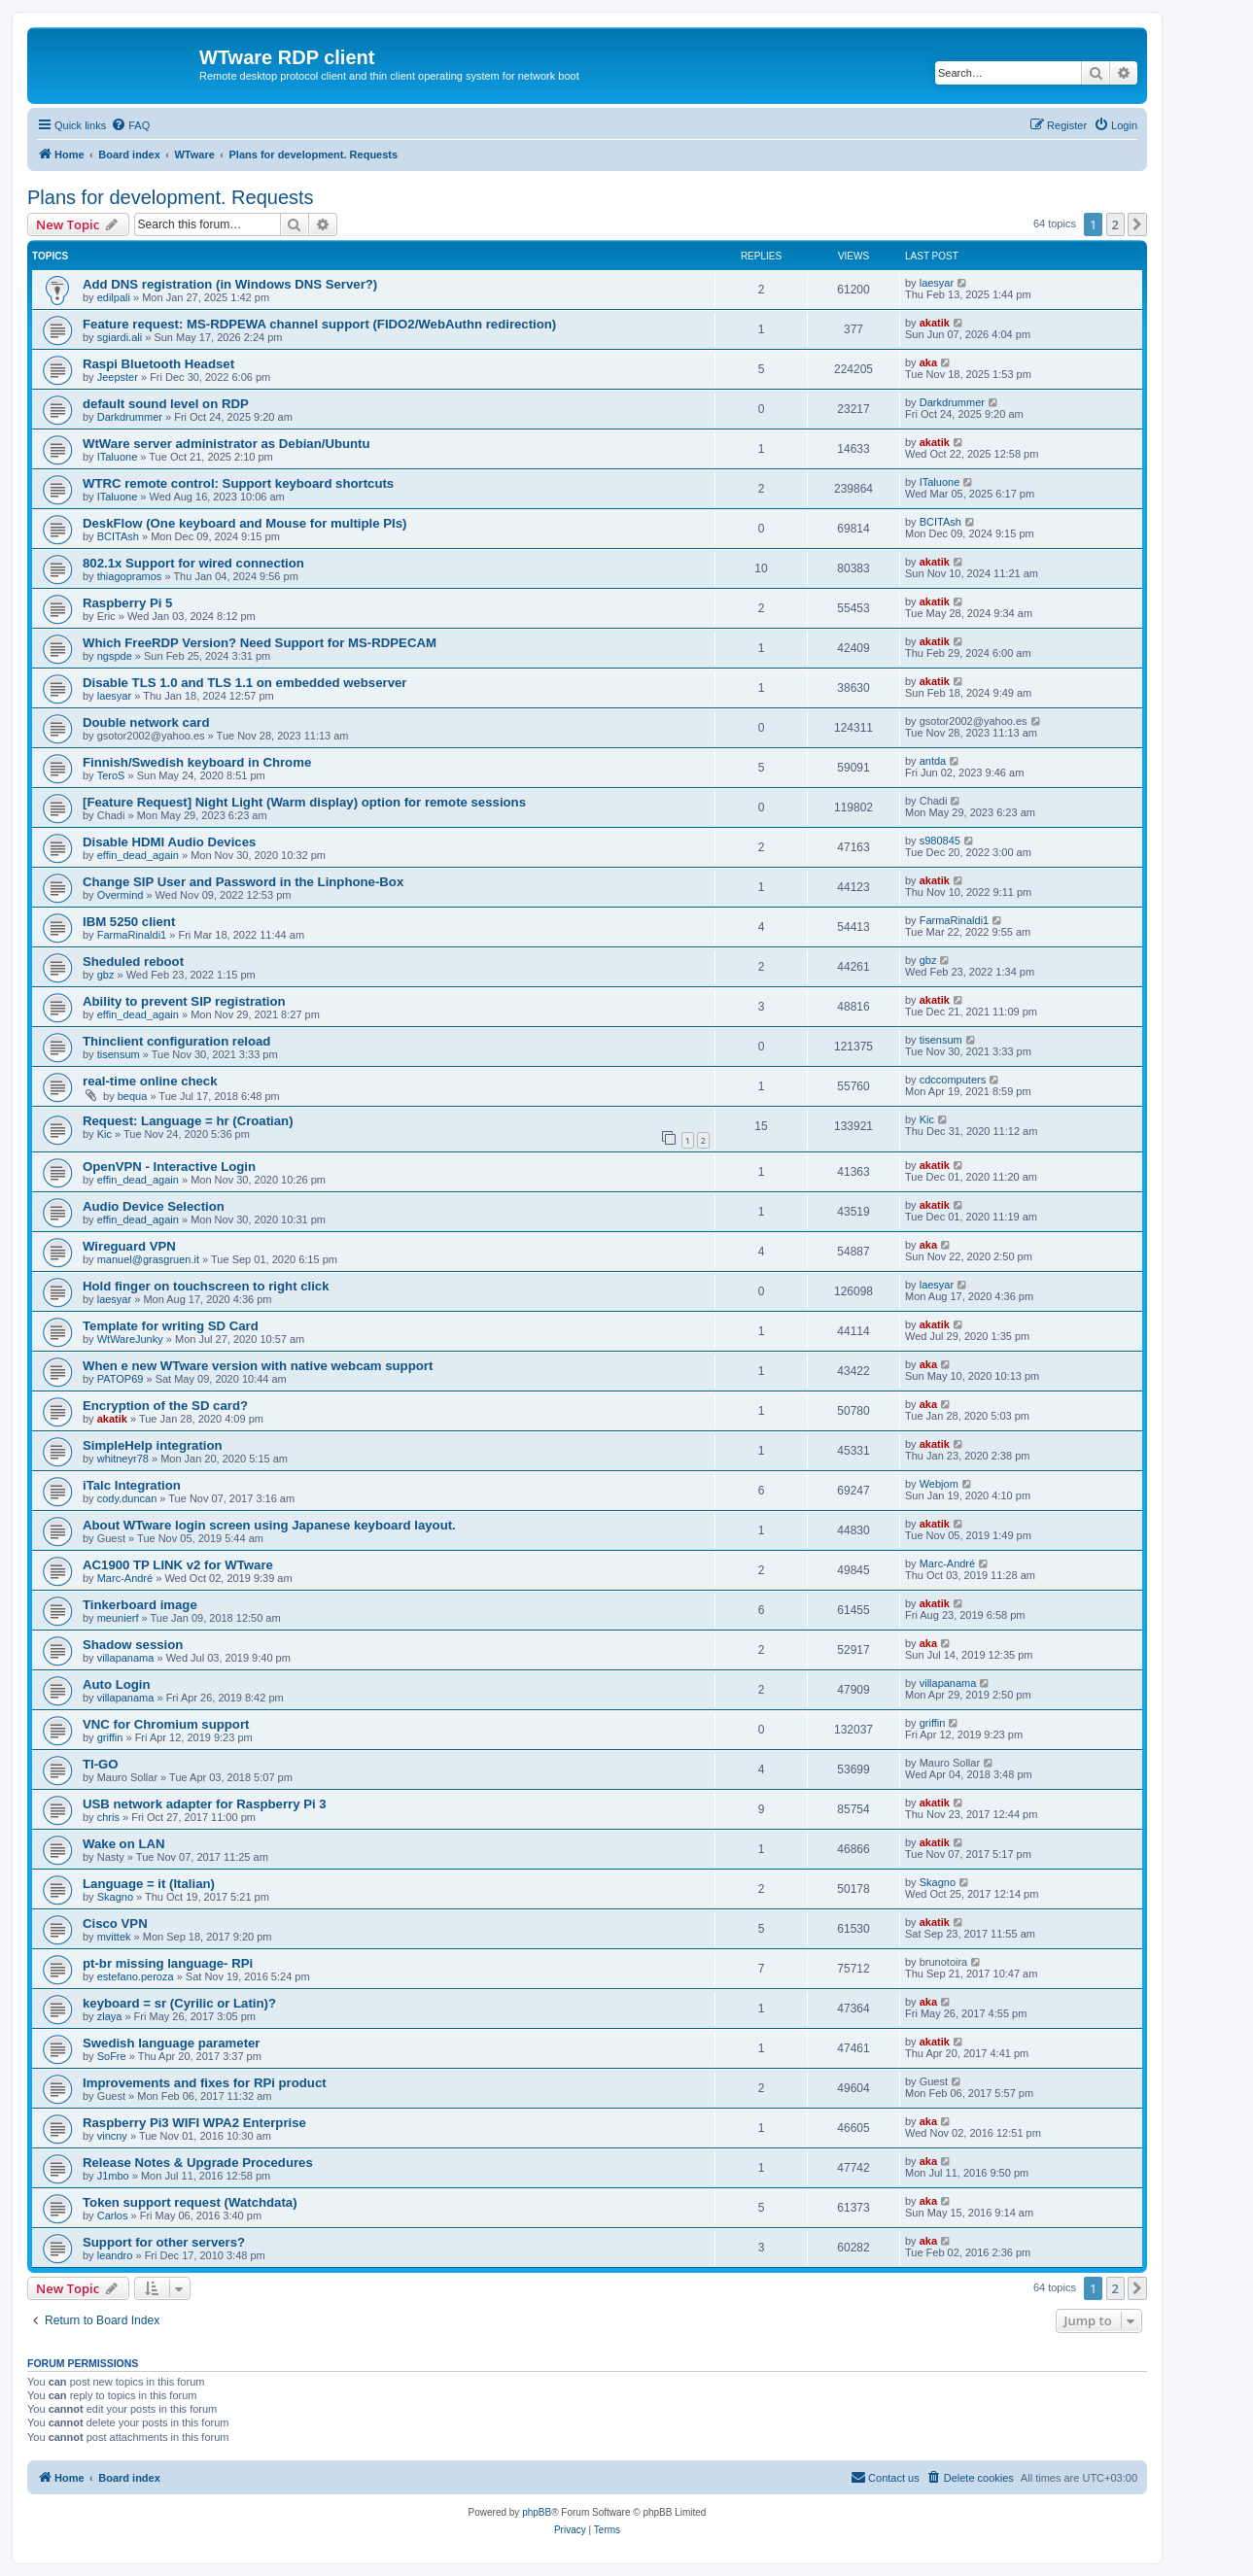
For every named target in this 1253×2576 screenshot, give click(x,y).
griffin (110, 1737)
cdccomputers (953, 1079)
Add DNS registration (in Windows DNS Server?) (230, 284)
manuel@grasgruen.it (148, 1259)
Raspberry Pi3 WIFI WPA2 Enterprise (194, 2122)
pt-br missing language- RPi (168, 1963)
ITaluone (117, 457)
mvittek (114, 1936)
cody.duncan (127, 1498)
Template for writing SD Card (171, 1326)
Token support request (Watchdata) (190, 2202)
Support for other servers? (164, 2242)
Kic (104, 1134)
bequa (133, 1096)
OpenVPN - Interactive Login (169, 1166)
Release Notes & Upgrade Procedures (198, 2162)
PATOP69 (120, 1379)
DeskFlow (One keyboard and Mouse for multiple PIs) (244, 523)
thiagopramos (129, 576)
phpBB (536, 2512)
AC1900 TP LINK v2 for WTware (178, 1565)
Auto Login (117, 1684)
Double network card (146, 722)
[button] (1137, 224)
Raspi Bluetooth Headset (158, 364)
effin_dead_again (138, 855)
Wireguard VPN (129, 1246)
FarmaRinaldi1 (132, 935)
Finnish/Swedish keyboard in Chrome (197, 762)
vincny (112, 2136)
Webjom (939, 1484)
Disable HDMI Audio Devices (169, 842)
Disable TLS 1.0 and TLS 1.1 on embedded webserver (244, 682)
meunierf (118, 1618)
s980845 (940, 840)
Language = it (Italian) (149, 1883)
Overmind (120, 895)
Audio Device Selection (154, 1206)
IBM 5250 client (129, 921)
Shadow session (133, 1644)
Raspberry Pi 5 (127, 603)
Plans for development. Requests (170, 197)
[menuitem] (130, 125)
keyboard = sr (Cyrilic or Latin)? (179, 2003)
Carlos (112, 2215)
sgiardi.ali (119, 337)
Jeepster (117, 377)
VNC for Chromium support (166, 1724)
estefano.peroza (135, 1976)
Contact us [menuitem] (885, 2477)
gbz (106, 974)
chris (108, 1817)
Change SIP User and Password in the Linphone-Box (243, 882)
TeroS (111, 775)
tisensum (118, 1054)
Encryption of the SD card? (165, 1405)
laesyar (937, 283)
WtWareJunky (130, 1339)
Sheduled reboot (133, 961)
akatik (935, 322)
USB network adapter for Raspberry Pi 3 (205, 1804)
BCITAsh (118, 536)
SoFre (111, 2056)
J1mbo (113, 2175)
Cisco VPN (115, 1923)
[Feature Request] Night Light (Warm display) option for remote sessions (304, 802)
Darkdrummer (129, 417)
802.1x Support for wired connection (193, 563)
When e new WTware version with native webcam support (258, 1365)
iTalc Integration (132, 1485)
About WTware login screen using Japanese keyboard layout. (269, 1525)
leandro (115, 2255)
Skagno (115, 1897)
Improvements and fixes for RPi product (205, 2083)
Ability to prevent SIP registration (184, 1001)
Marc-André (125, 1578)
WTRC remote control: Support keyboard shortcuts (238, 483)
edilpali (113, 297)
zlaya (109, 2016)
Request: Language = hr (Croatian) (188, 1121)
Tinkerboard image (140, 1604)
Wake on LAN (124, 1844)
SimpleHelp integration (153, 1445)
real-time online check (150, 1081)
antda (933, 761)
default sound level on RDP (166, 403)
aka (928, 362)
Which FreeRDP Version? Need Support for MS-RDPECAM (259, 642)
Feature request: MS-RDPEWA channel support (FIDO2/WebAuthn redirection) (319, 324)
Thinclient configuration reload (176, 1041)
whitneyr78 (123, 1458)
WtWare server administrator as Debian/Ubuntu (226, 443)
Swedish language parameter (172, 2043)
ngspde (114, 656)
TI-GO (101, 1764)
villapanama (126, 1658)
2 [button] (1115, 224)
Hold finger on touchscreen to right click (206, 1286)
